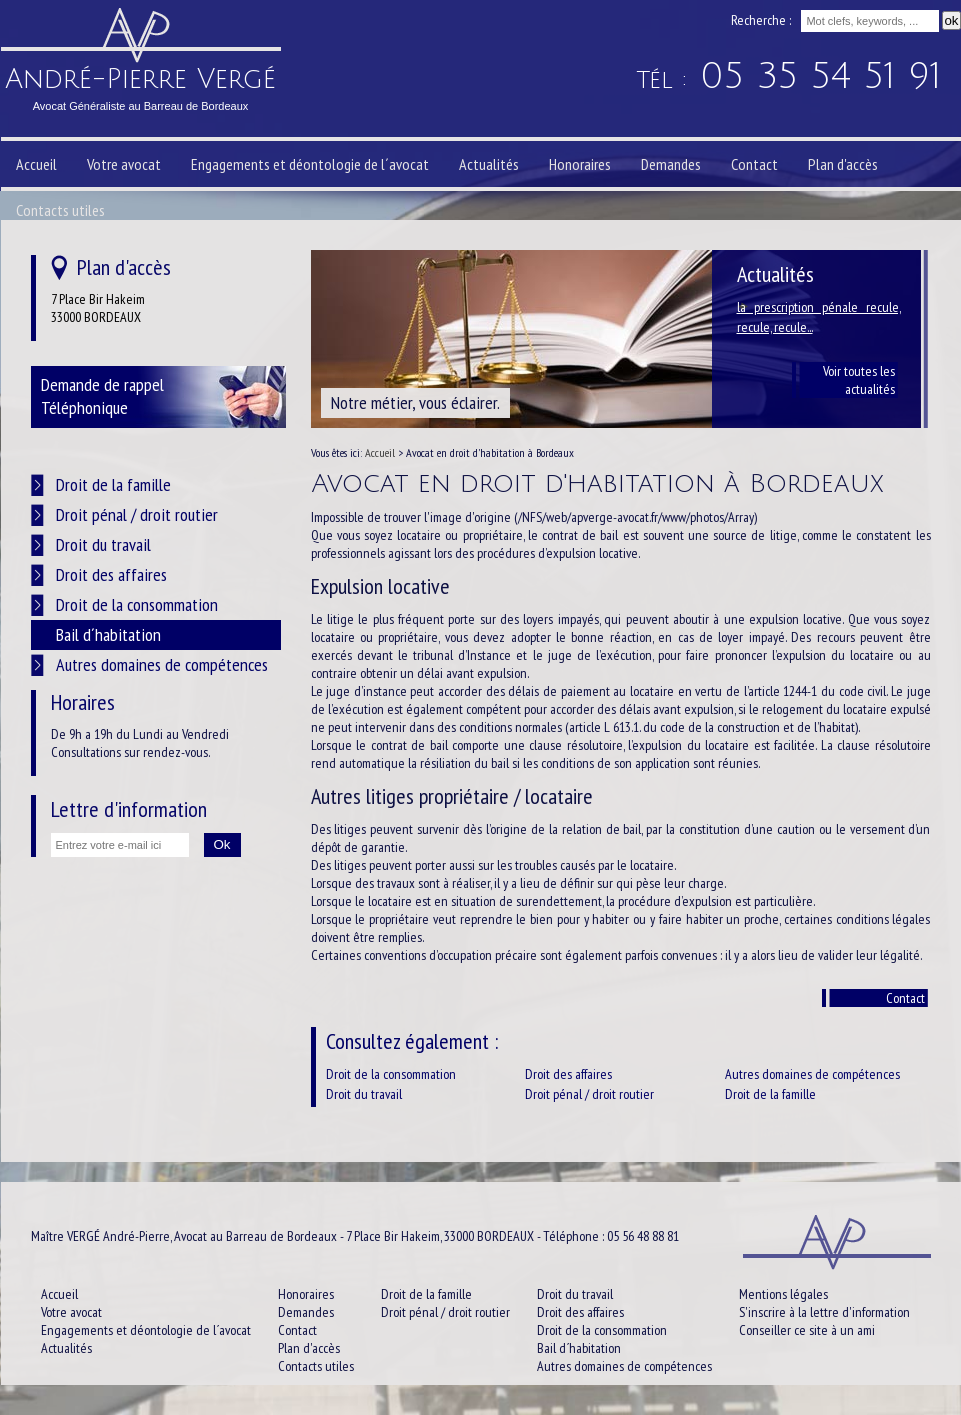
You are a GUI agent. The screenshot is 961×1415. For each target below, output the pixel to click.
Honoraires (580, 164)
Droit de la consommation (391, 1074)
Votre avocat (124, 164)
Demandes (671, 164)
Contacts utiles (60, 210)
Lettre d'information (129, 809)
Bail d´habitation (108, 634)
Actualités (489, 164)
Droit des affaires (568, 1074)
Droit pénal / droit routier (589, 1094)
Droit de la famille (770, 1094)
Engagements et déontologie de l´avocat (310, 164)
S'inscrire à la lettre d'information (824, 1312)
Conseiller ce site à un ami (807, 1330)
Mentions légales (783, 1294)
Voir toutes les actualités (859, 380)
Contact (905, 998)
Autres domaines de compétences (812, 1074)
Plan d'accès (843, 164)
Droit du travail (364, 1094)
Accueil (36, 164)
